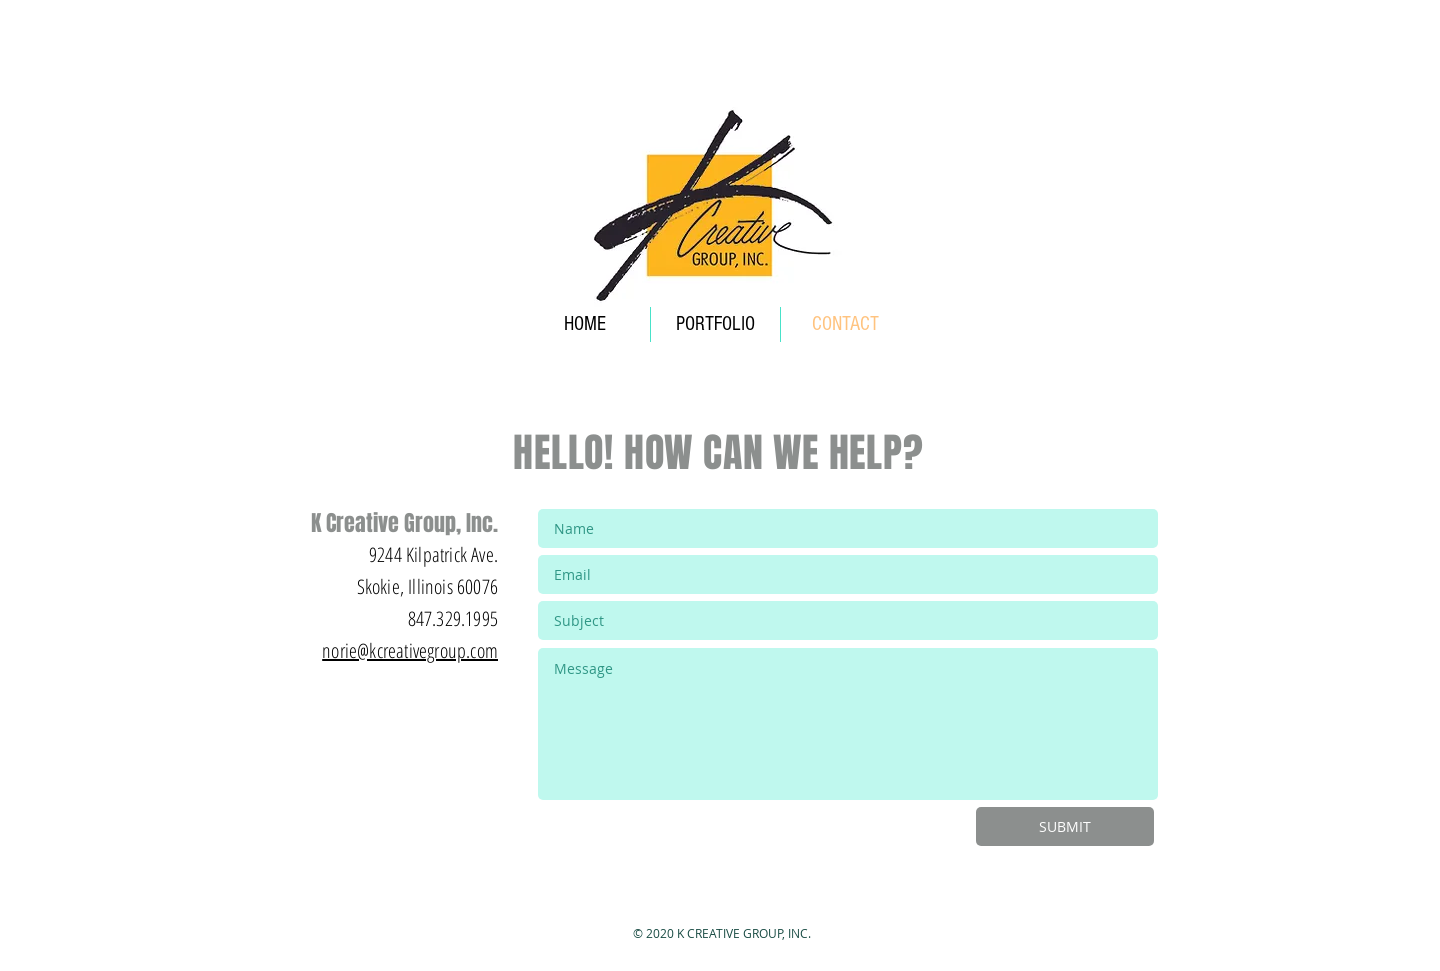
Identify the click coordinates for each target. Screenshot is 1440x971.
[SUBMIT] (1065, 826)
